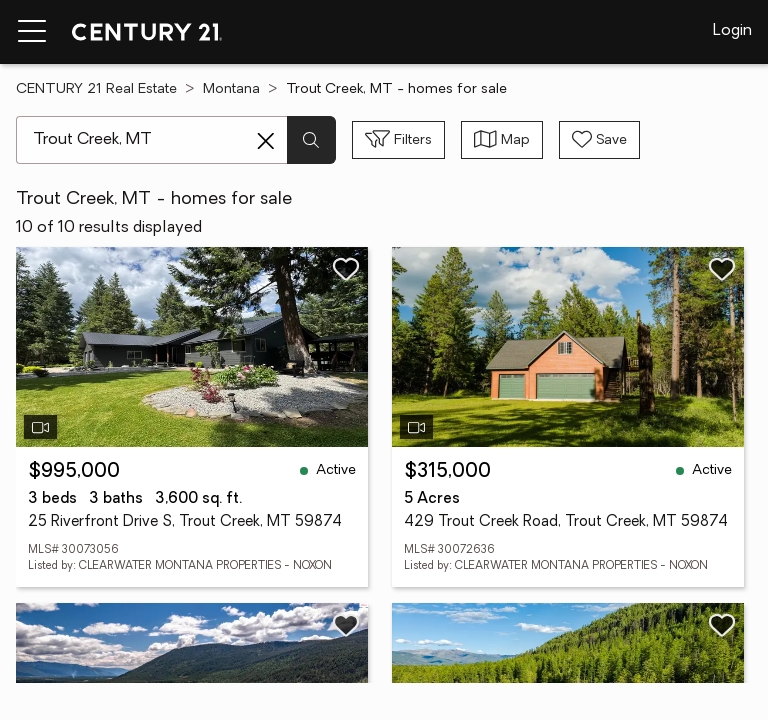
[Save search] (599, 140)
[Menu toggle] (32, 32)
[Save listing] (346, 269)
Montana (231, 89)
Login (732, 31)
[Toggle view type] (502, 140)
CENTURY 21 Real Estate (96, 89)
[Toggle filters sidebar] (398, 140)
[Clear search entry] (266, 141)
